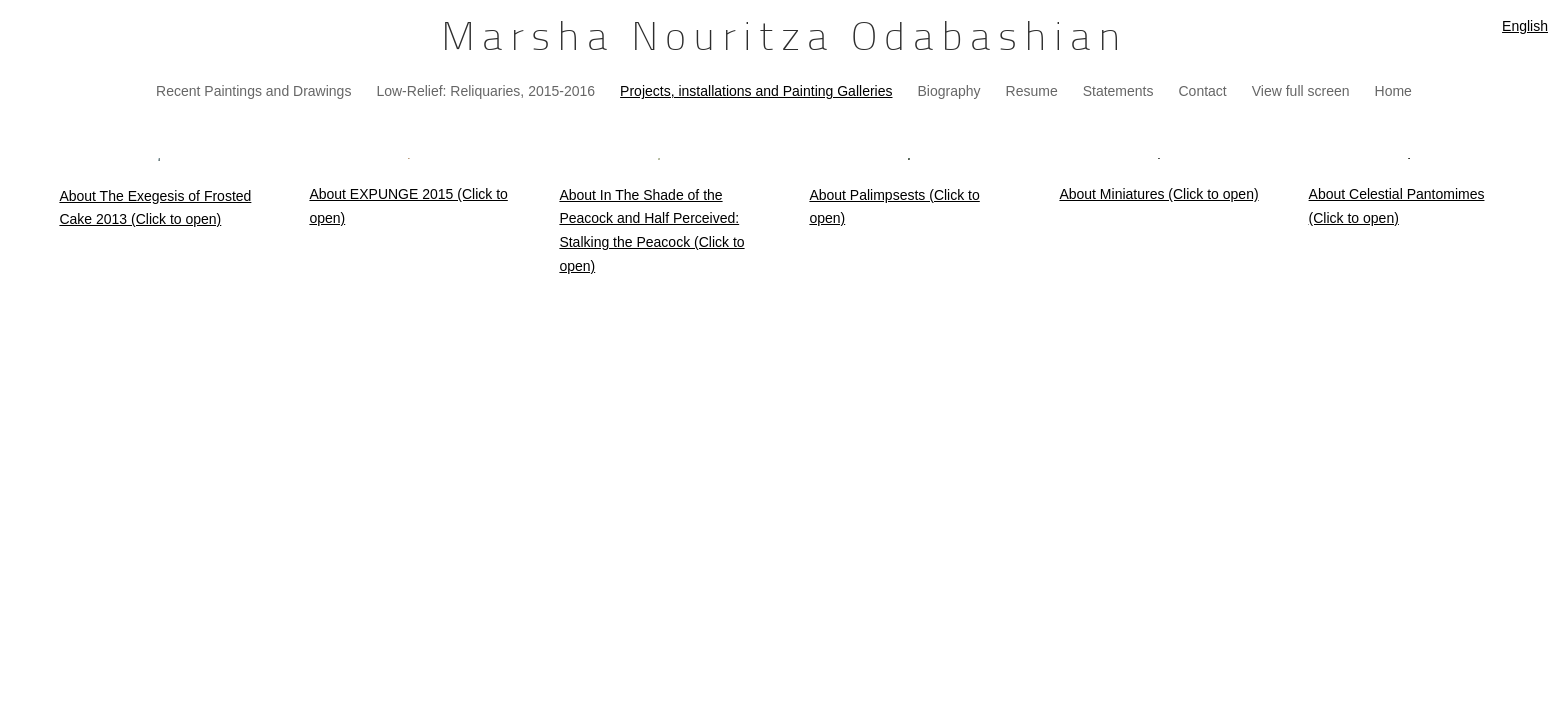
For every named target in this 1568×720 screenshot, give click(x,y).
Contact (1203, 91)
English (1525, 26)
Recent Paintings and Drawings (253, 91)
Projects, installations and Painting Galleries (756, 91)
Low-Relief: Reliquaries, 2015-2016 (485, 91)
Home (1393, 91)
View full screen (1301, 91)
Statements (1118, 91)
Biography (948, 91)
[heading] (784, 40)
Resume (1032, 91)
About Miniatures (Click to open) (1158, 194)
